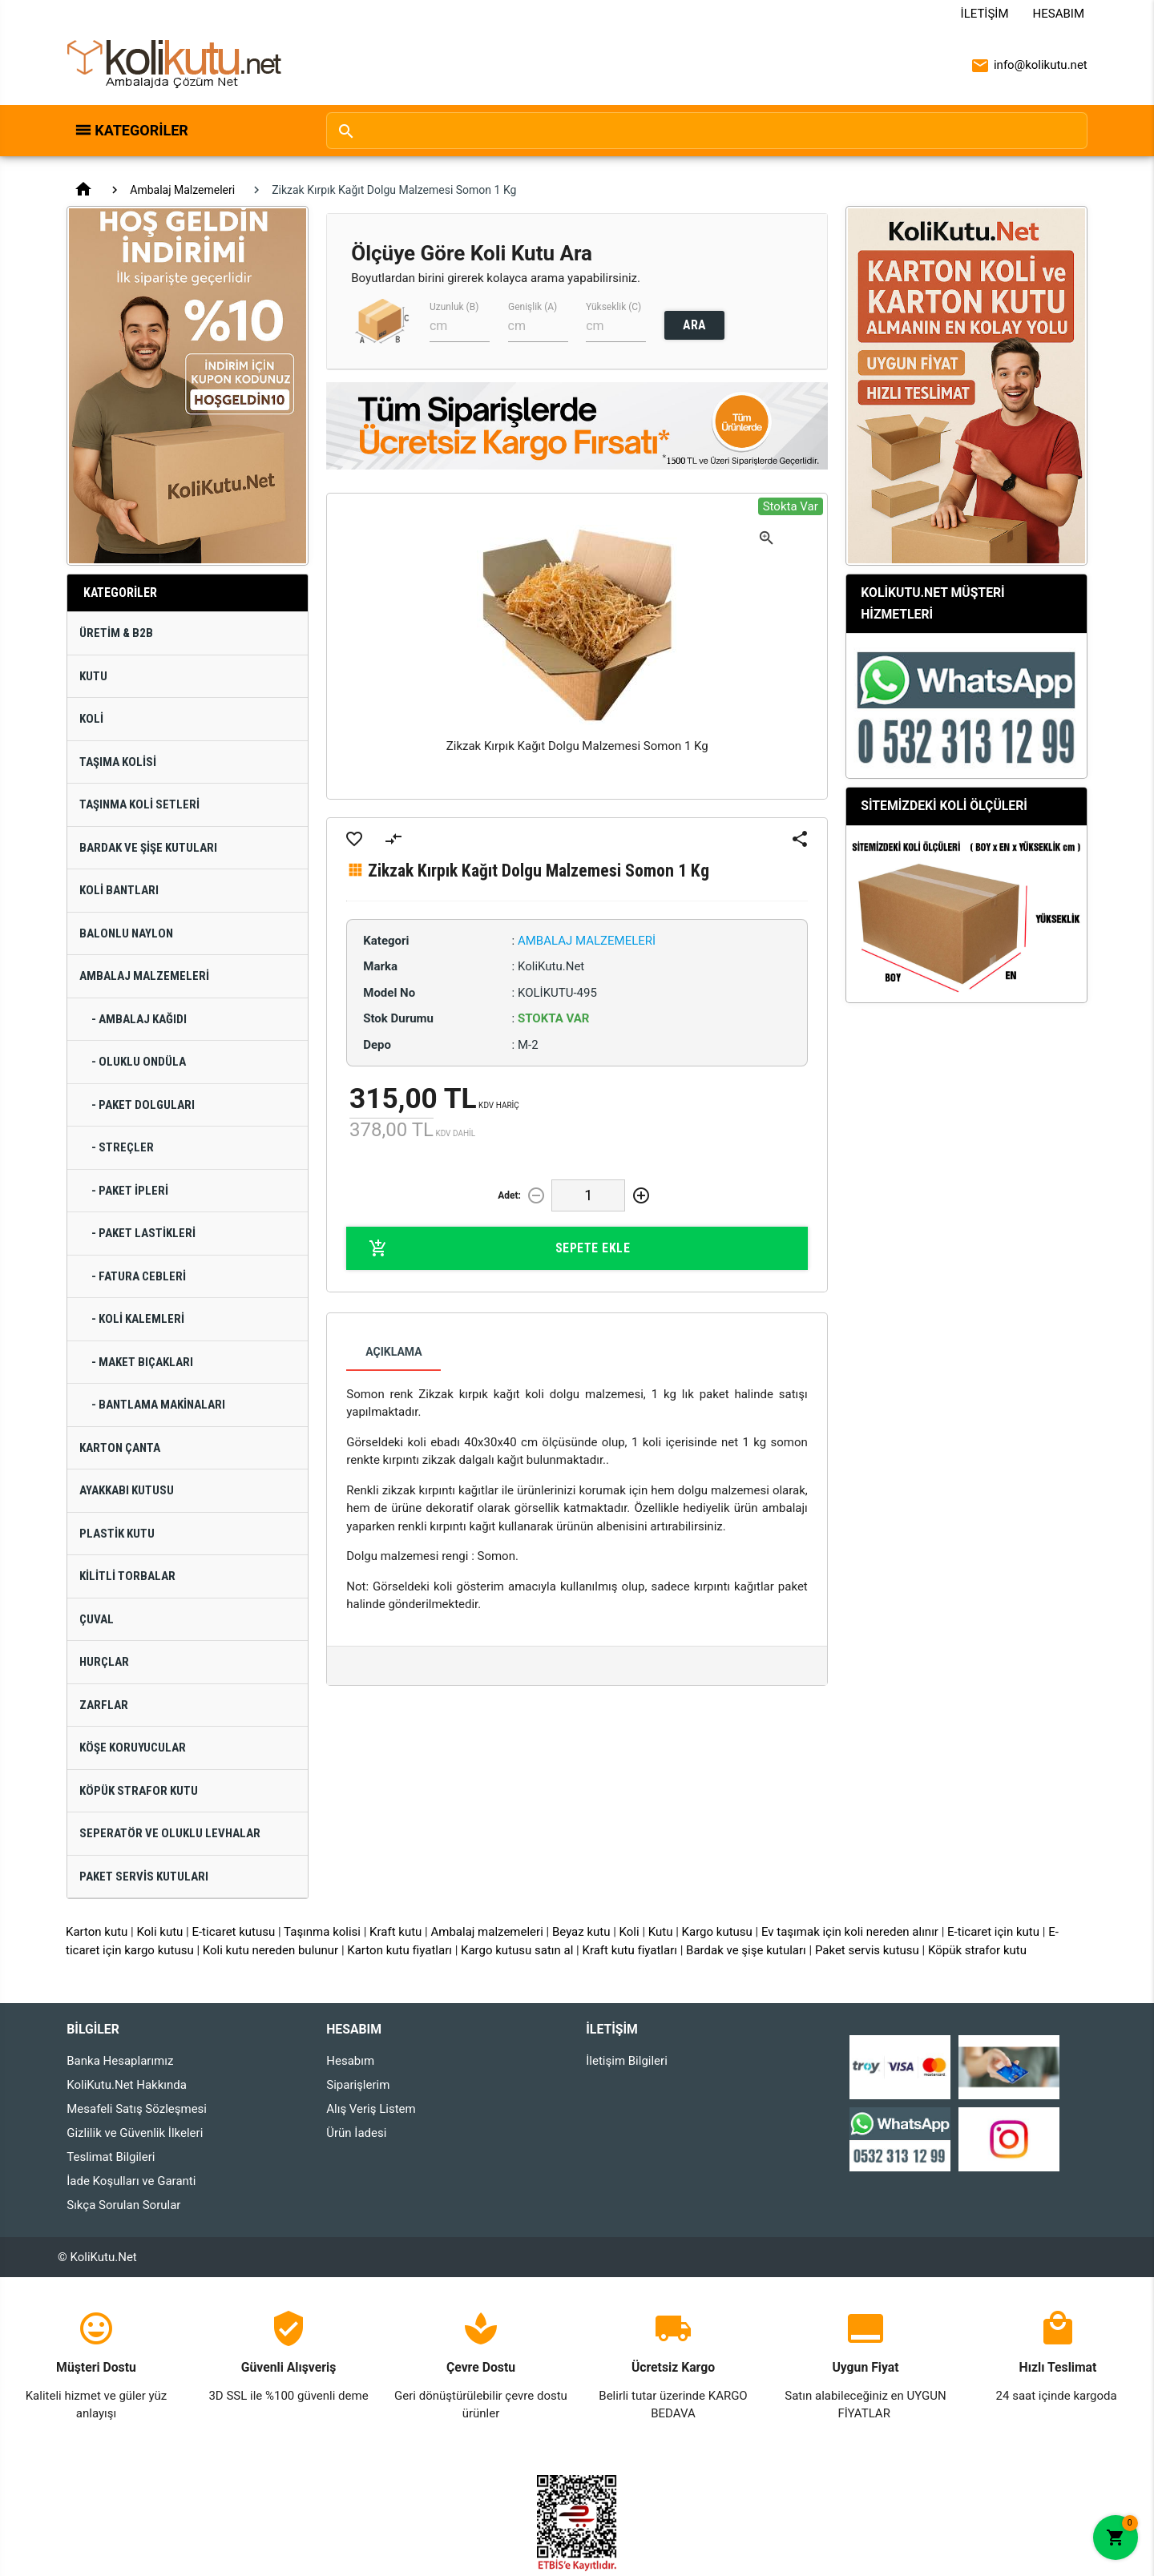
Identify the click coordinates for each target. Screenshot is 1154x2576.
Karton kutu (96, 1932)
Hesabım (1058, 13)
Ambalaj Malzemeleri (182, 189)
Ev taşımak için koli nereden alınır (849, 1932)
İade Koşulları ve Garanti (131, 2181)
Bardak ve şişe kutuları (746, 1950)
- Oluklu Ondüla (138, 1061)
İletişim (985, 13)
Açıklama (393, 1351)
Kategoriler (141, 130)
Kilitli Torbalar (127, 1576)
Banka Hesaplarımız (120, 2061)
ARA (694, 325)
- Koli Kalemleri (137, 1319)
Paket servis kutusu (867, 1950)
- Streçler (122, 1147)
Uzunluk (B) (454, 306)
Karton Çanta (119, 1448)
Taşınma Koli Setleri (139, 804)
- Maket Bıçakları (142, 1362)
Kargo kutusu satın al (517, 1950)
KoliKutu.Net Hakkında (127, 2085)
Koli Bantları (119, 890)
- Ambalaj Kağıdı (139, 1019)
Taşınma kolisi (322, 1932)
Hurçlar (104, 1662)
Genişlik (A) (532, 306)
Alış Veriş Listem (370, 2109)
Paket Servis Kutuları (143, 1876)
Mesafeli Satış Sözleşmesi (137, 2109)
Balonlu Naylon (126, 933)
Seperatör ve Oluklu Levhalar (169, 1833)
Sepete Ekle (499, 1248)
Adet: (509, 1195)
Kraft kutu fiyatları (629, 1950)
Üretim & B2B (116, 633)
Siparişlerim (357, 2085)
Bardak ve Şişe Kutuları (148, 848)
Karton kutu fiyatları (399, 1950)
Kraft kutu (395, 1932)
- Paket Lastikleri (143, 1233)
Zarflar (103, 1705)
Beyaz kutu (581, 1932)
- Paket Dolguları (143, 1105)
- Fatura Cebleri (138, 1276)
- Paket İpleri (129, 1190)
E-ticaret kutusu (233, 1932)
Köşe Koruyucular (132, 1747)
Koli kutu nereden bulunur (270, 1950)
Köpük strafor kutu (977, 1950)
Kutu (93, 676)
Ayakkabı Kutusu (126, 1490)
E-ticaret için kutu (993, 1932)
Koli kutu (160, 1932)
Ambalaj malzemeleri (486, 1932)
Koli (91, 719)
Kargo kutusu (717, 1932)
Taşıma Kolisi (117, 762)
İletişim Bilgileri (627, 2061)
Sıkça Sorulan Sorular (123, 2205)
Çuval (96, 1619)
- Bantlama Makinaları (158, 1404)
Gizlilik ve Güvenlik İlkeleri (135, 2133)
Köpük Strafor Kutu (138, 1791)
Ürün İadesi (356, 2133)
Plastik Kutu (117, 1533)
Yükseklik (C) (613, 306)
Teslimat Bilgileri (111, 2157)
